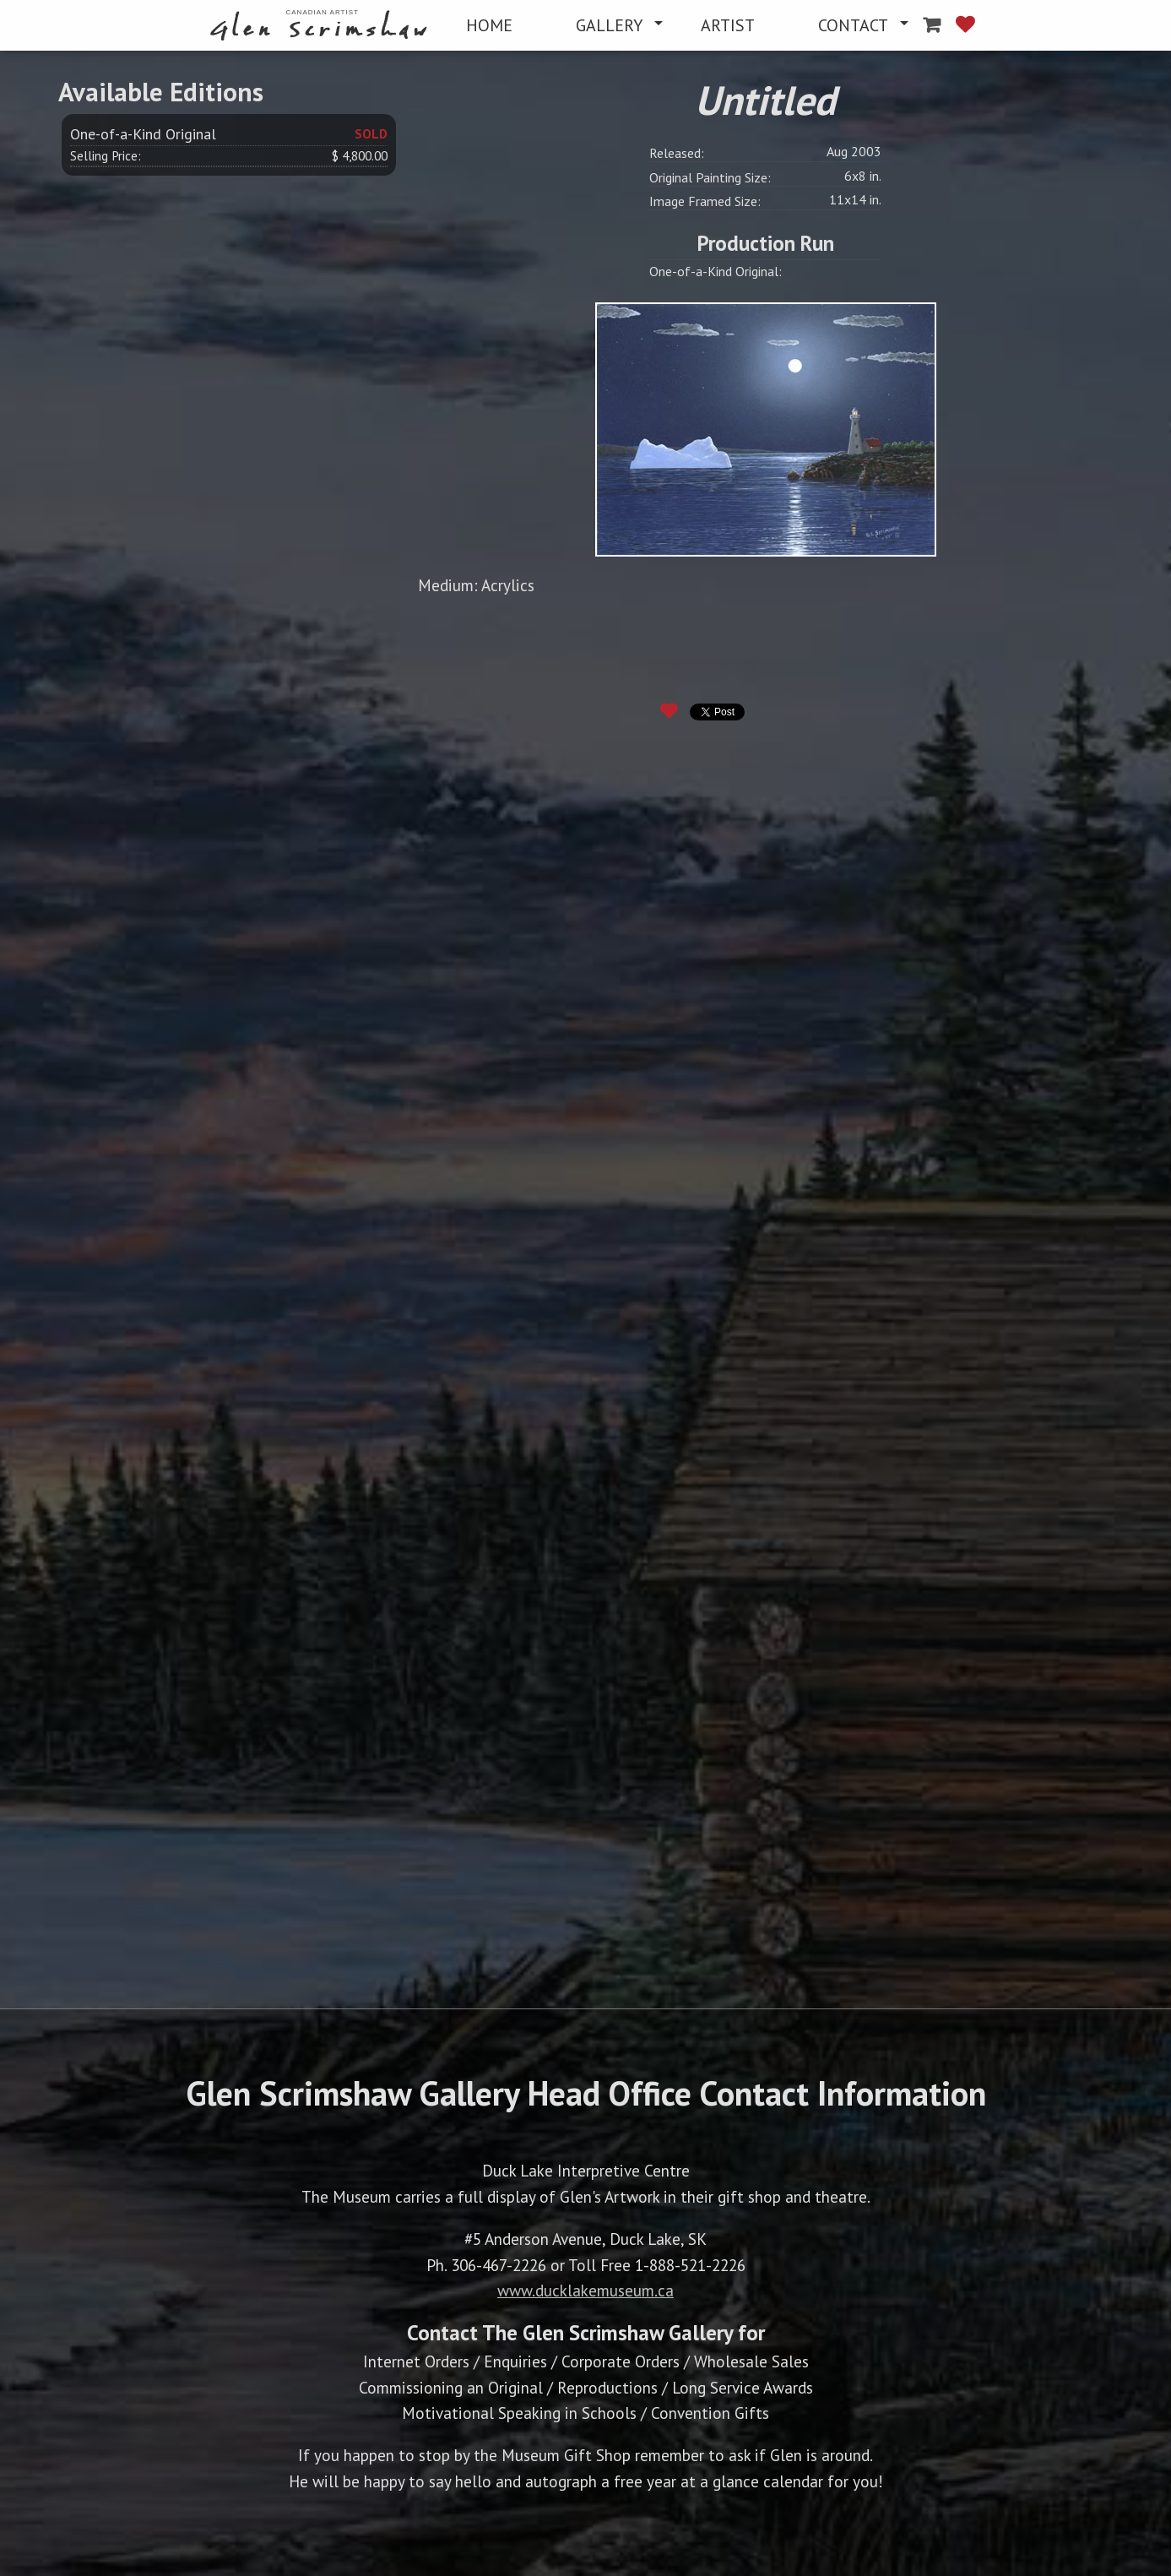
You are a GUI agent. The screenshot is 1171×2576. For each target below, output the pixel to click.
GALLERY (609, 25)
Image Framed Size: (705, 201)
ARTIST (728, 25)
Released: (676, 152)
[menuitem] (322, 26)
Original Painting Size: (710, 177)
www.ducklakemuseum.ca (585, 2290)
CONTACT (853, 25)
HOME (489, 25)
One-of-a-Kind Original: (715, 271)
